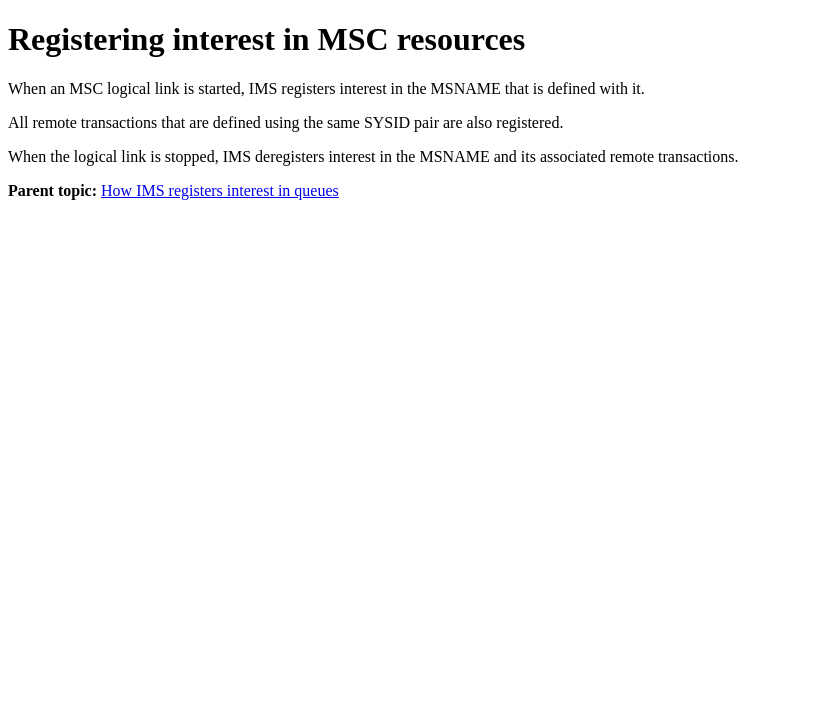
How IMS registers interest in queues (220, 190)
